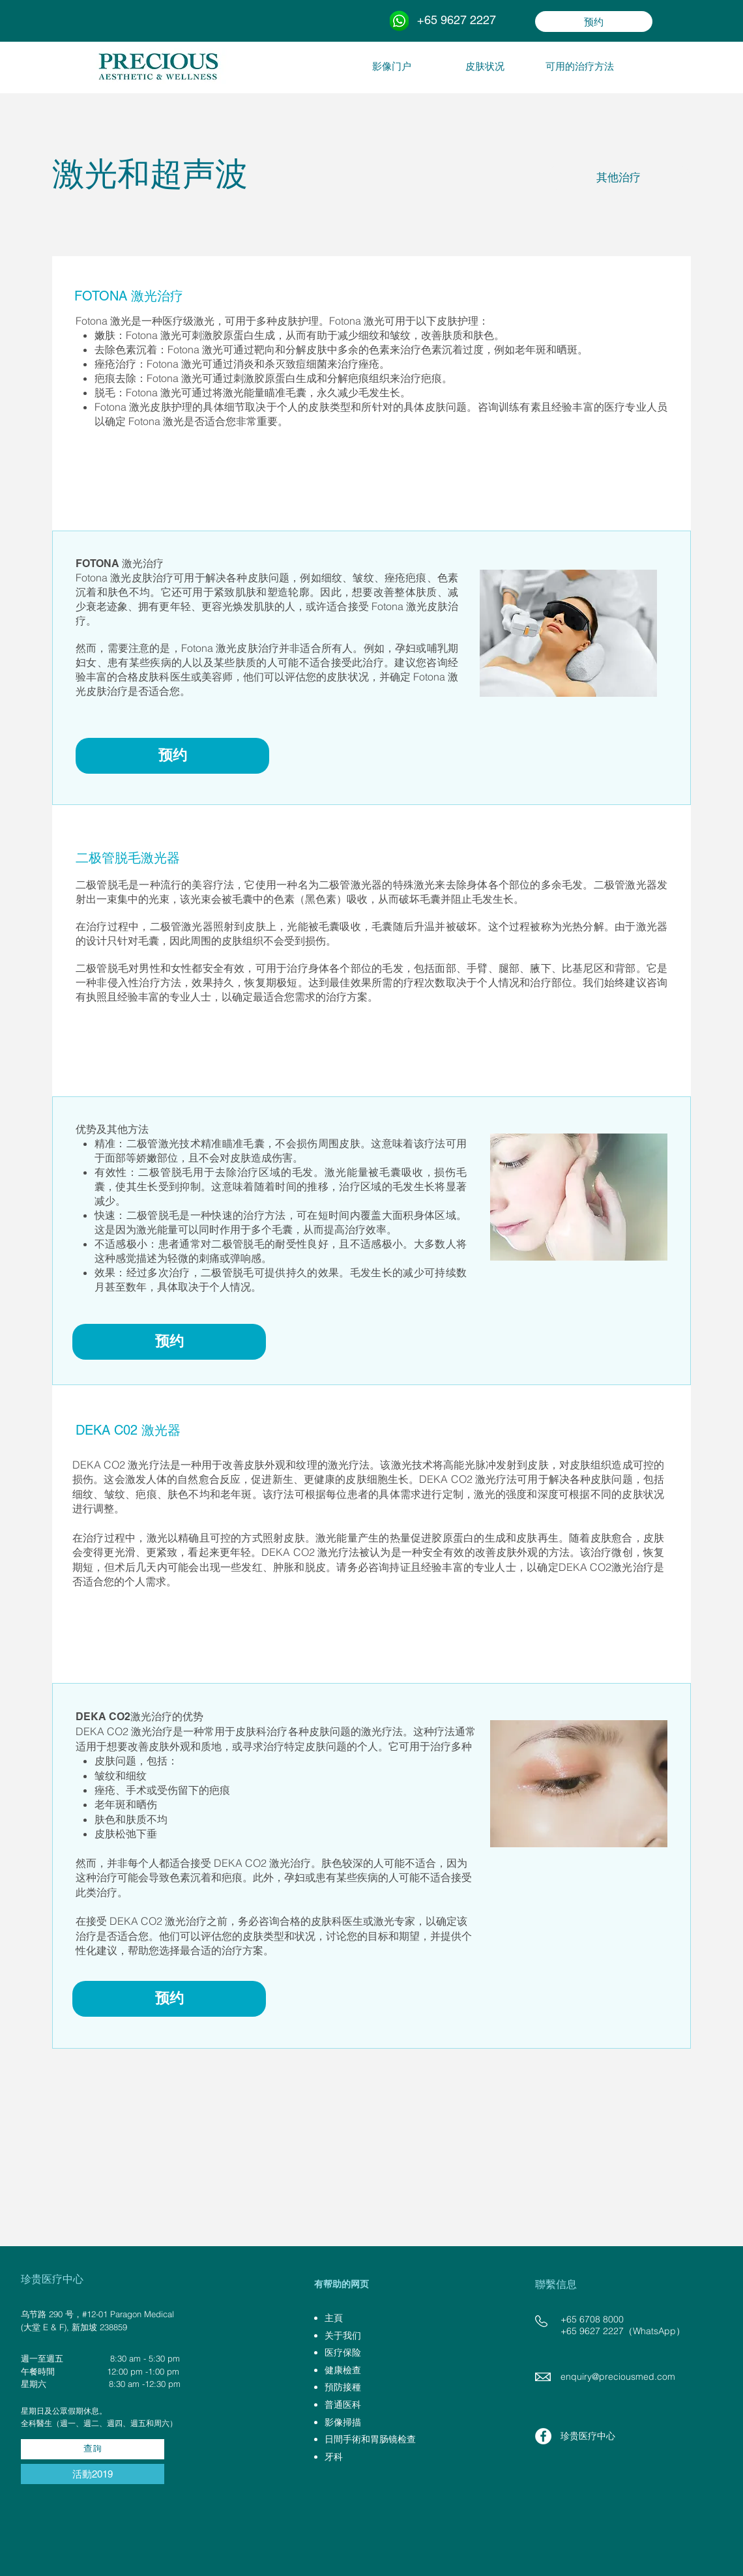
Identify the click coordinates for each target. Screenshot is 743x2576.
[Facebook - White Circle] (543, 2436)
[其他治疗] (618, 178)
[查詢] (92, 2449)
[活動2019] (92, 2474)
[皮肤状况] (485, 65)
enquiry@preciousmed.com (618, 2376)
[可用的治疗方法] (579, 65)
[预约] (593, 21)
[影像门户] (391, 65)
